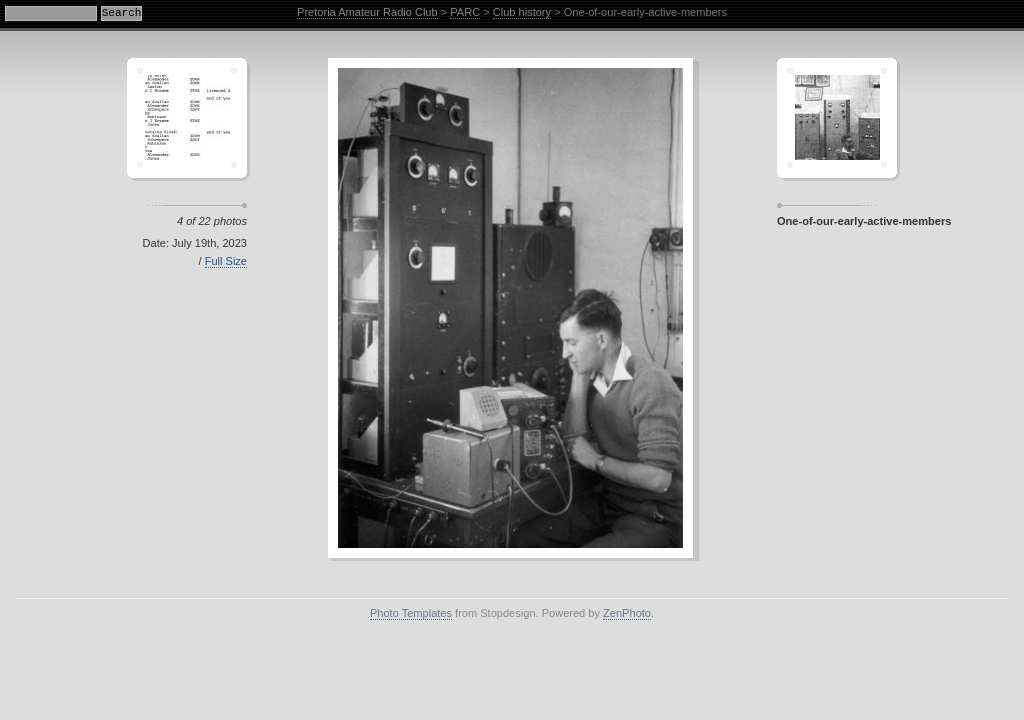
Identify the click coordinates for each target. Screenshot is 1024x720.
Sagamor (837, 118)
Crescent (187, 118)
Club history (522, 12)
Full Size (226, 261)
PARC (465, 12)
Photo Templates (411, 613)
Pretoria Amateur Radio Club (367, 12)
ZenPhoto (627, 613)
